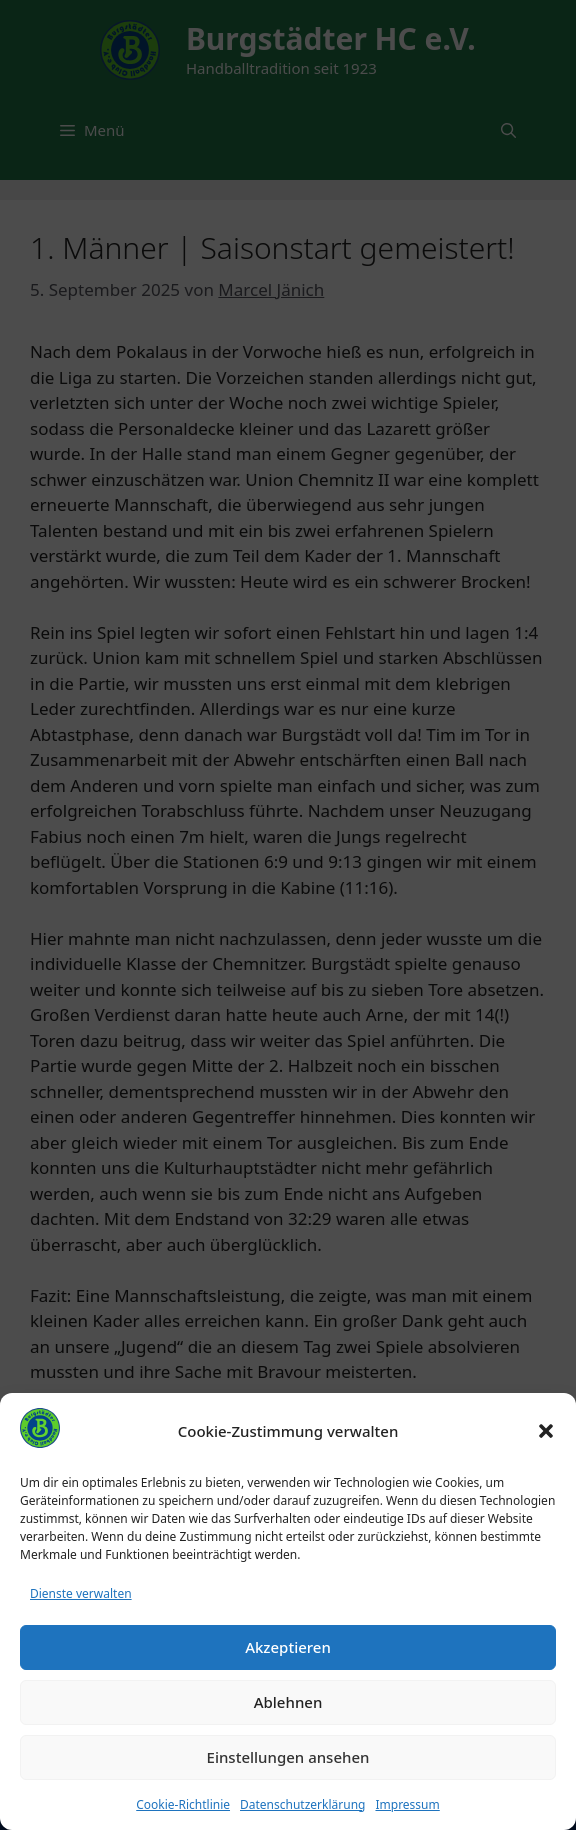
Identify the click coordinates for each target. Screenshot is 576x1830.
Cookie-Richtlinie (183, 1804)
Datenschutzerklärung (302, 1804)
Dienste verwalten (81, 1593)
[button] (546, 1431)
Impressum (407, 1804)
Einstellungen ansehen (288, 1757)
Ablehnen (288, 1702)
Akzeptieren (288, 1647)
